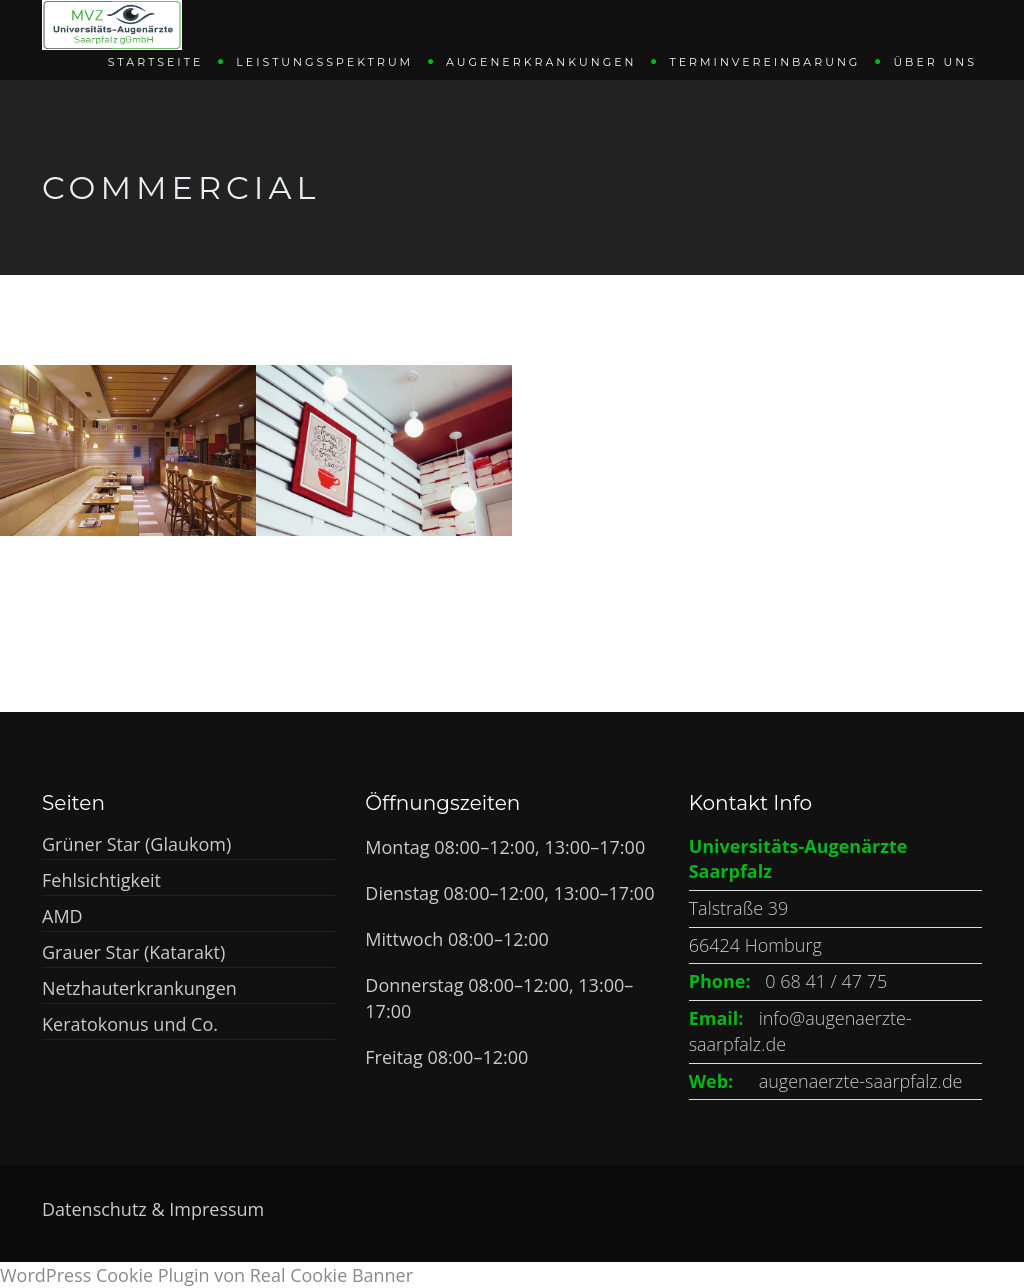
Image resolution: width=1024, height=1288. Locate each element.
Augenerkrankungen (541, 61)
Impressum (216, 1209)
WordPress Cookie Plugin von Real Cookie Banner (206, 1275)
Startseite (156, 61)
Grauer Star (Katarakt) (133, 952)
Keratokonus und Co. (130, 1024)
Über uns (935, 61)
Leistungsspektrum (324, 61)
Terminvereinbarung (764, 61)
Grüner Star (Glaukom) (136, 844)
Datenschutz (96, 1209)
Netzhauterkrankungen (139, 988)
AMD (62, 916)
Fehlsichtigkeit (101, 880)
